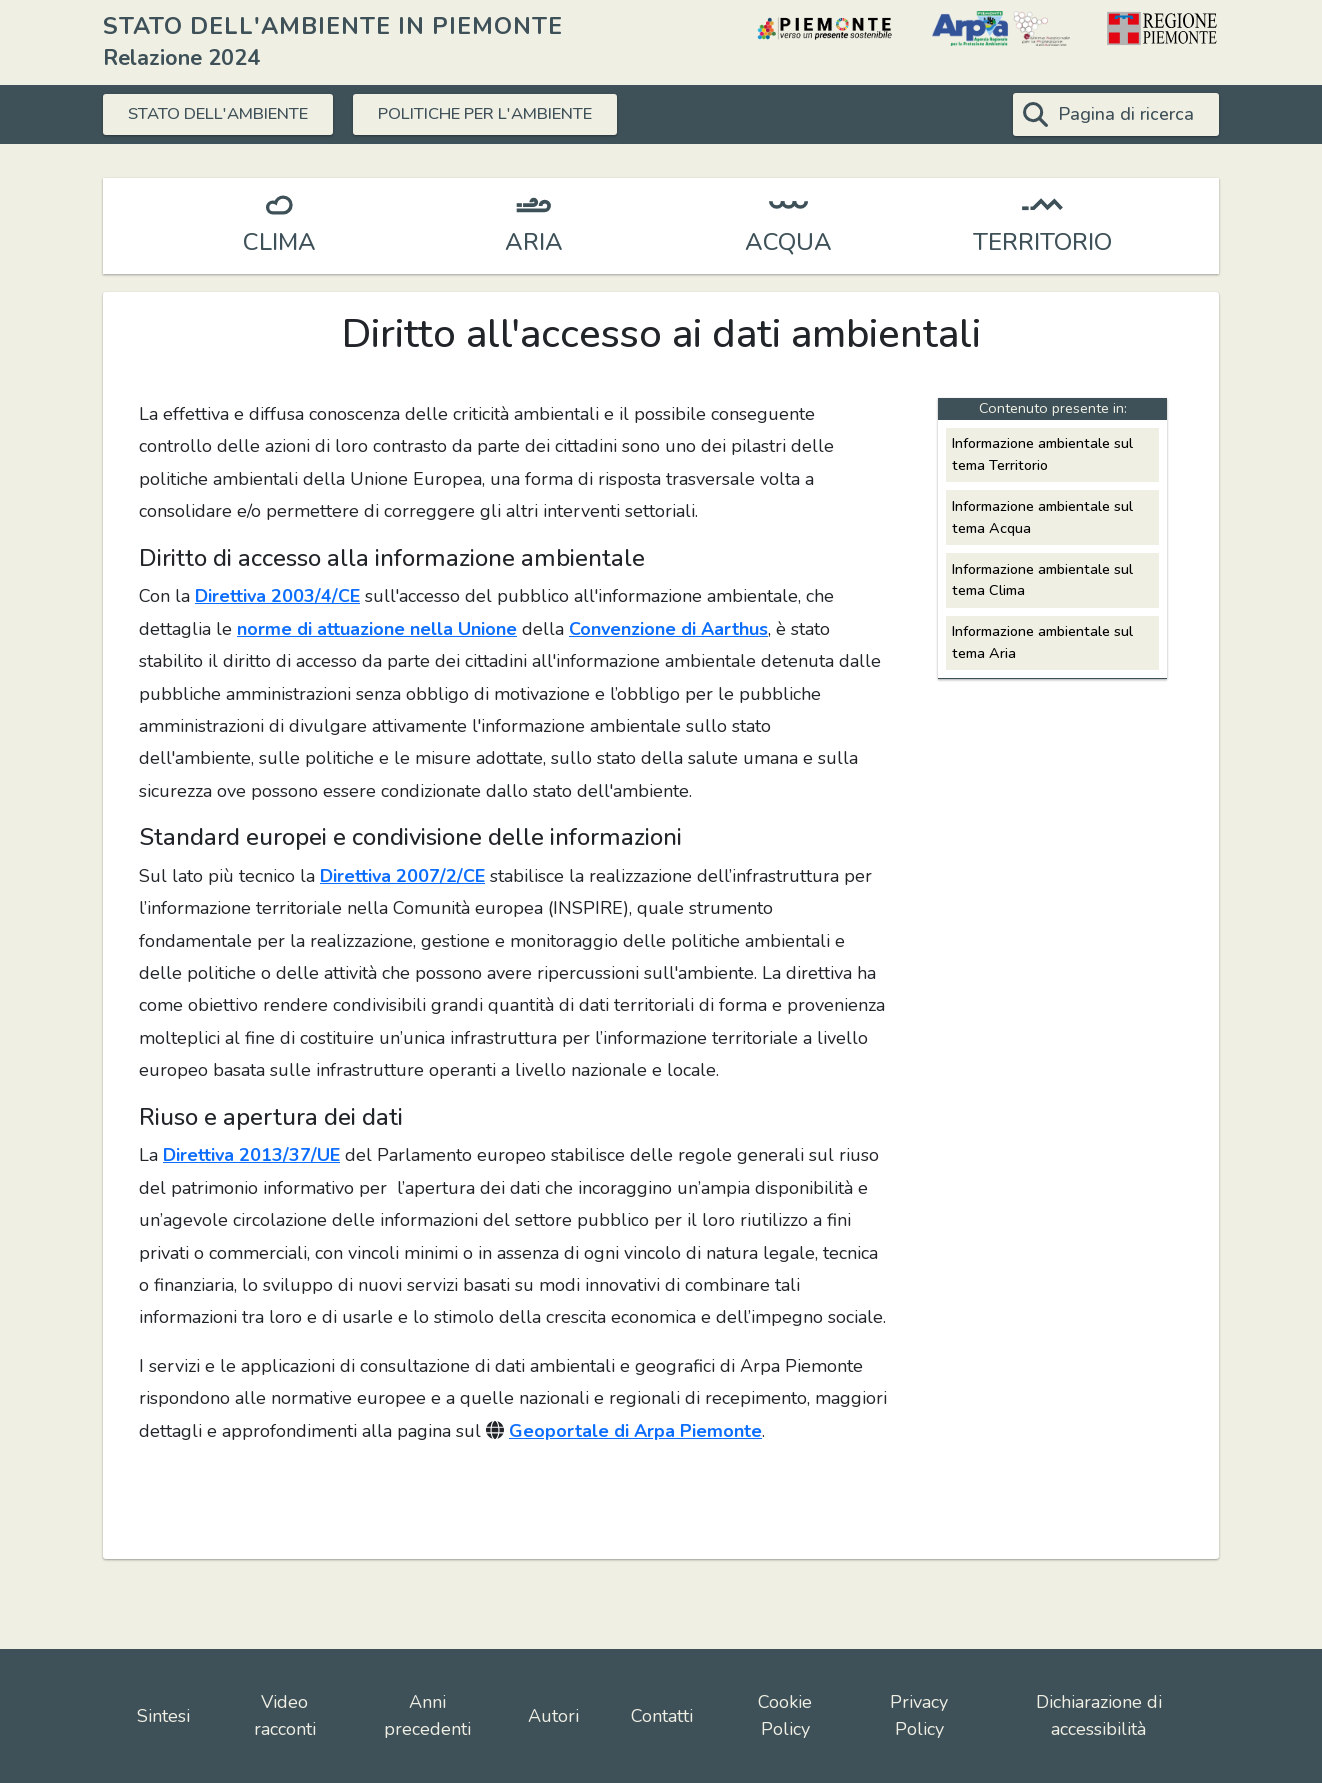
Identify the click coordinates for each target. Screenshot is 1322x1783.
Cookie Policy (785, 1715)
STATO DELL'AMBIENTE (230, 114)
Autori (553, 1716)
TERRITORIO (1042, 242)
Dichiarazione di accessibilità (1099, 1715)
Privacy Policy (919, 1715)
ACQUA (788, 242)
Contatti (662, 1716)
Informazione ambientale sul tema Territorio (1042, 454)
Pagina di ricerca (1126, 114)
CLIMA (279, 242)
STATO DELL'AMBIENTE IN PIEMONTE (333, 26)
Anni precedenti (427, 1715)
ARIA (534, 242)
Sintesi (163, 1716)
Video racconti (285, 1715)
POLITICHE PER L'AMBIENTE (527, 114)
